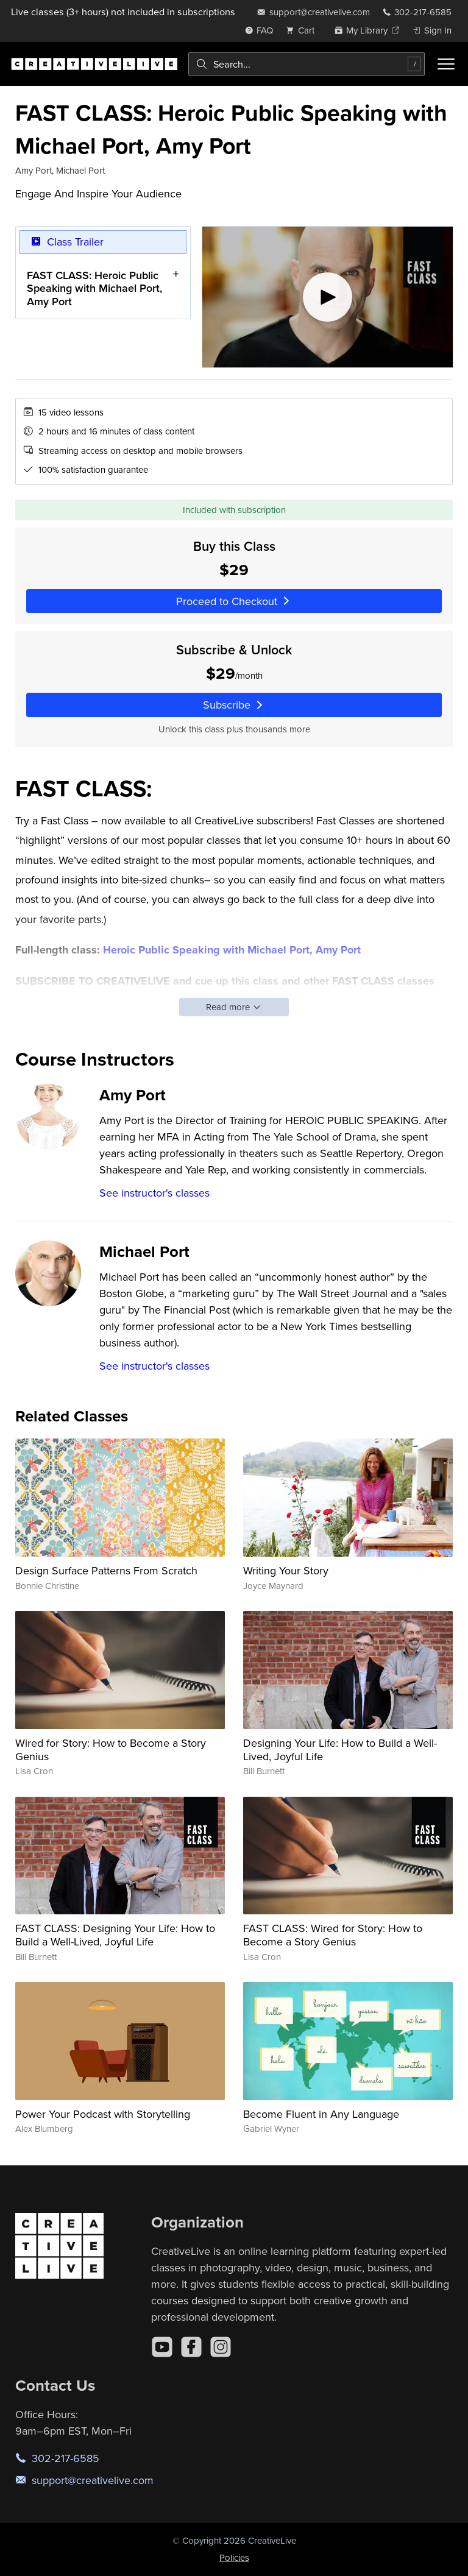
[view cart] (303, 30)
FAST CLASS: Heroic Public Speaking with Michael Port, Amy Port (94, 287)
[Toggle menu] (446, 64)
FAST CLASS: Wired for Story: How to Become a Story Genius (332, 1934)
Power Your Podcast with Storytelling (102, 2113)
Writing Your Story (285, 1570)
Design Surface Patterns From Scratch (106, 1570)
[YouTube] (162, 2347)
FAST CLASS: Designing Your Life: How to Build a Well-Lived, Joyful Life (115, 1934)
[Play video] (327, 297)
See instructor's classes (154, 1192)
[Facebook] (191, 2347)
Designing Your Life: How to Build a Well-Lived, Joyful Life (340, 1749)
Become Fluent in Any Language (321, 2113)
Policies (234, 2557)
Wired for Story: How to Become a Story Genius (110, 1749)
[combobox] (306, 64)
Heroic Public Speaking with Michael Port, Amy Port (232, 950)
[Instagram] (221, 2347)
